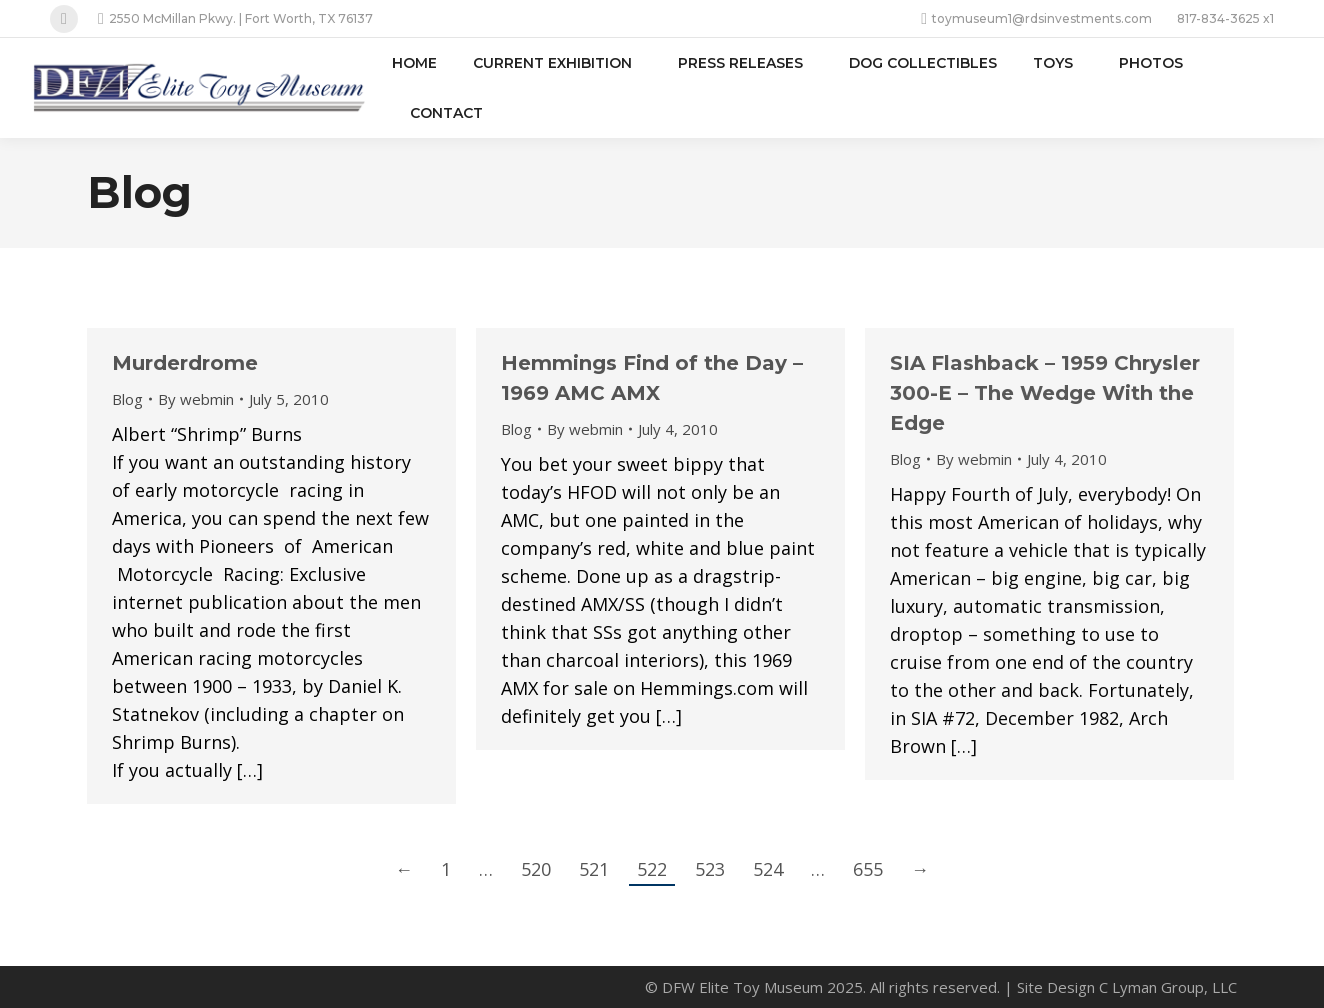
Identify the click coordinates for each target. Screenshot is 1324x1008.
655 (868, 869)
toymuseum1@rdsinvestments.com (1036, 19)
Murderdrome (185, 363)
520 (536, 869)
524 (768, 869)
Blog (127, 399)
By (196, 399)
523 (710, 869)
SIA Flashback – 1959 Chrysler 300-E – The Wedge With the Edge (1045, 393)
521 (594, 869)
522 (652, 869)
